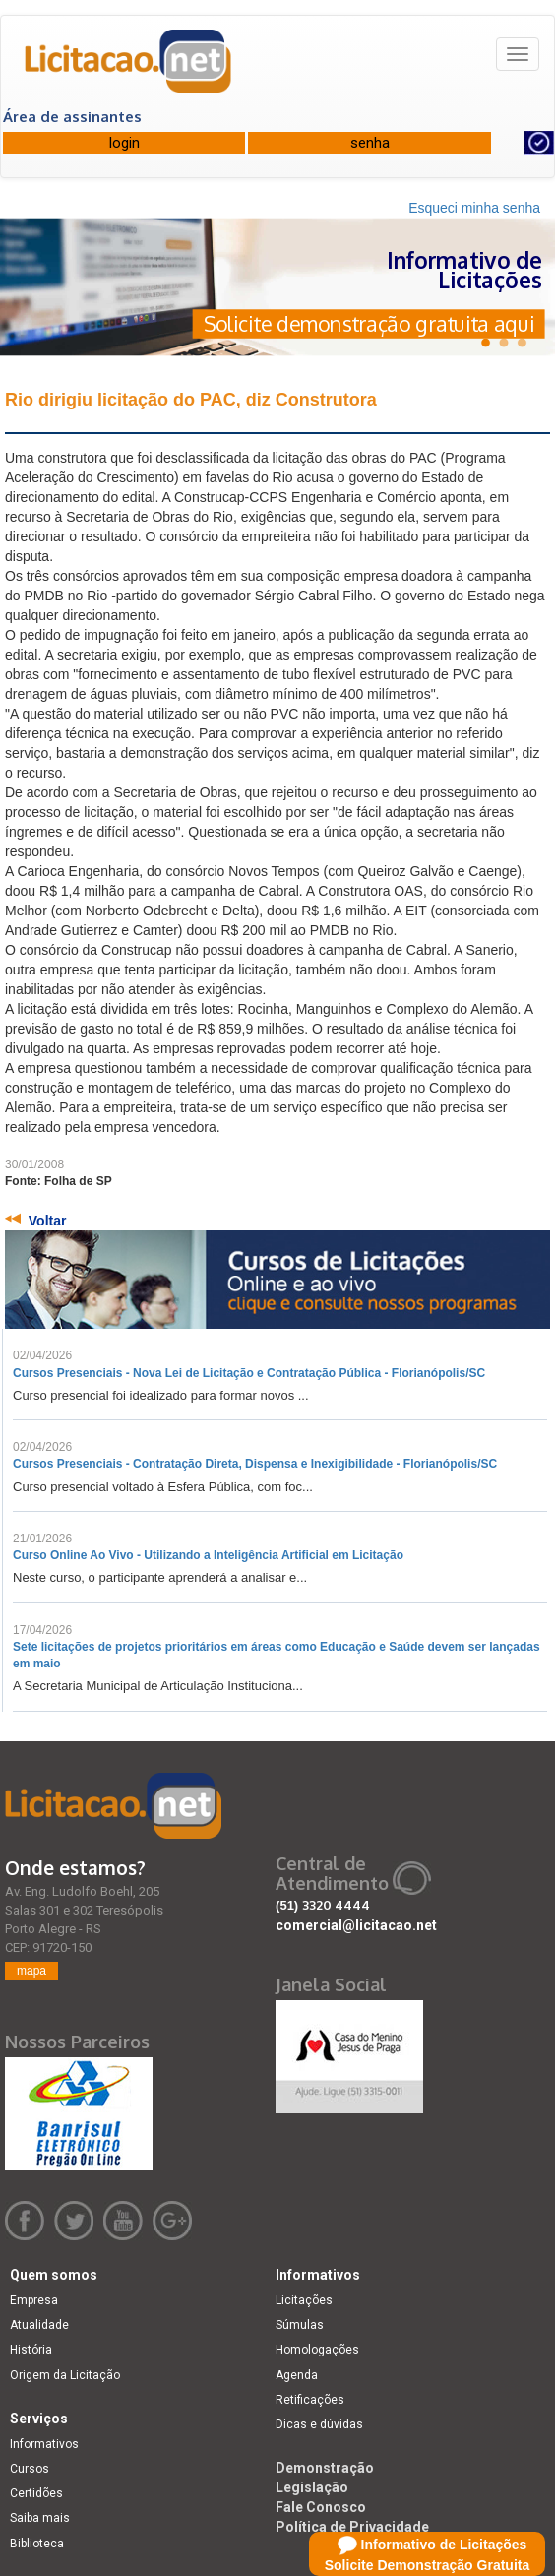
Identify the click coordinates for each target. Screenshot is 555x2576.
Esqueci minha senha (474, 208)
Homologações (317, 2349)
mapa (31, 1971)
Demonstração (325, 2468)
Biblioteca (37, 2543)
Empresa (34, 2300)
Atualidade (39, 2325)
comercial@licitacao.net (356, 1925)
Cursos (29, 2469)
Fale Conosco (321, 2507)
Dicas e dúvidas (319, 2424)
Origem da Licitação (65, 2375)
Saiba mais (40, 2518)
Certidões (36, 2493)
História (31, 2349)
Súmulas (300, 2325)
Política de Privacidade (352, 2527)
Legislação (312, 2487)
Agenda (297, 2375)
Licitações (304, 2300)
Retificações (310, 2400)
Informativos (44, 2444)
